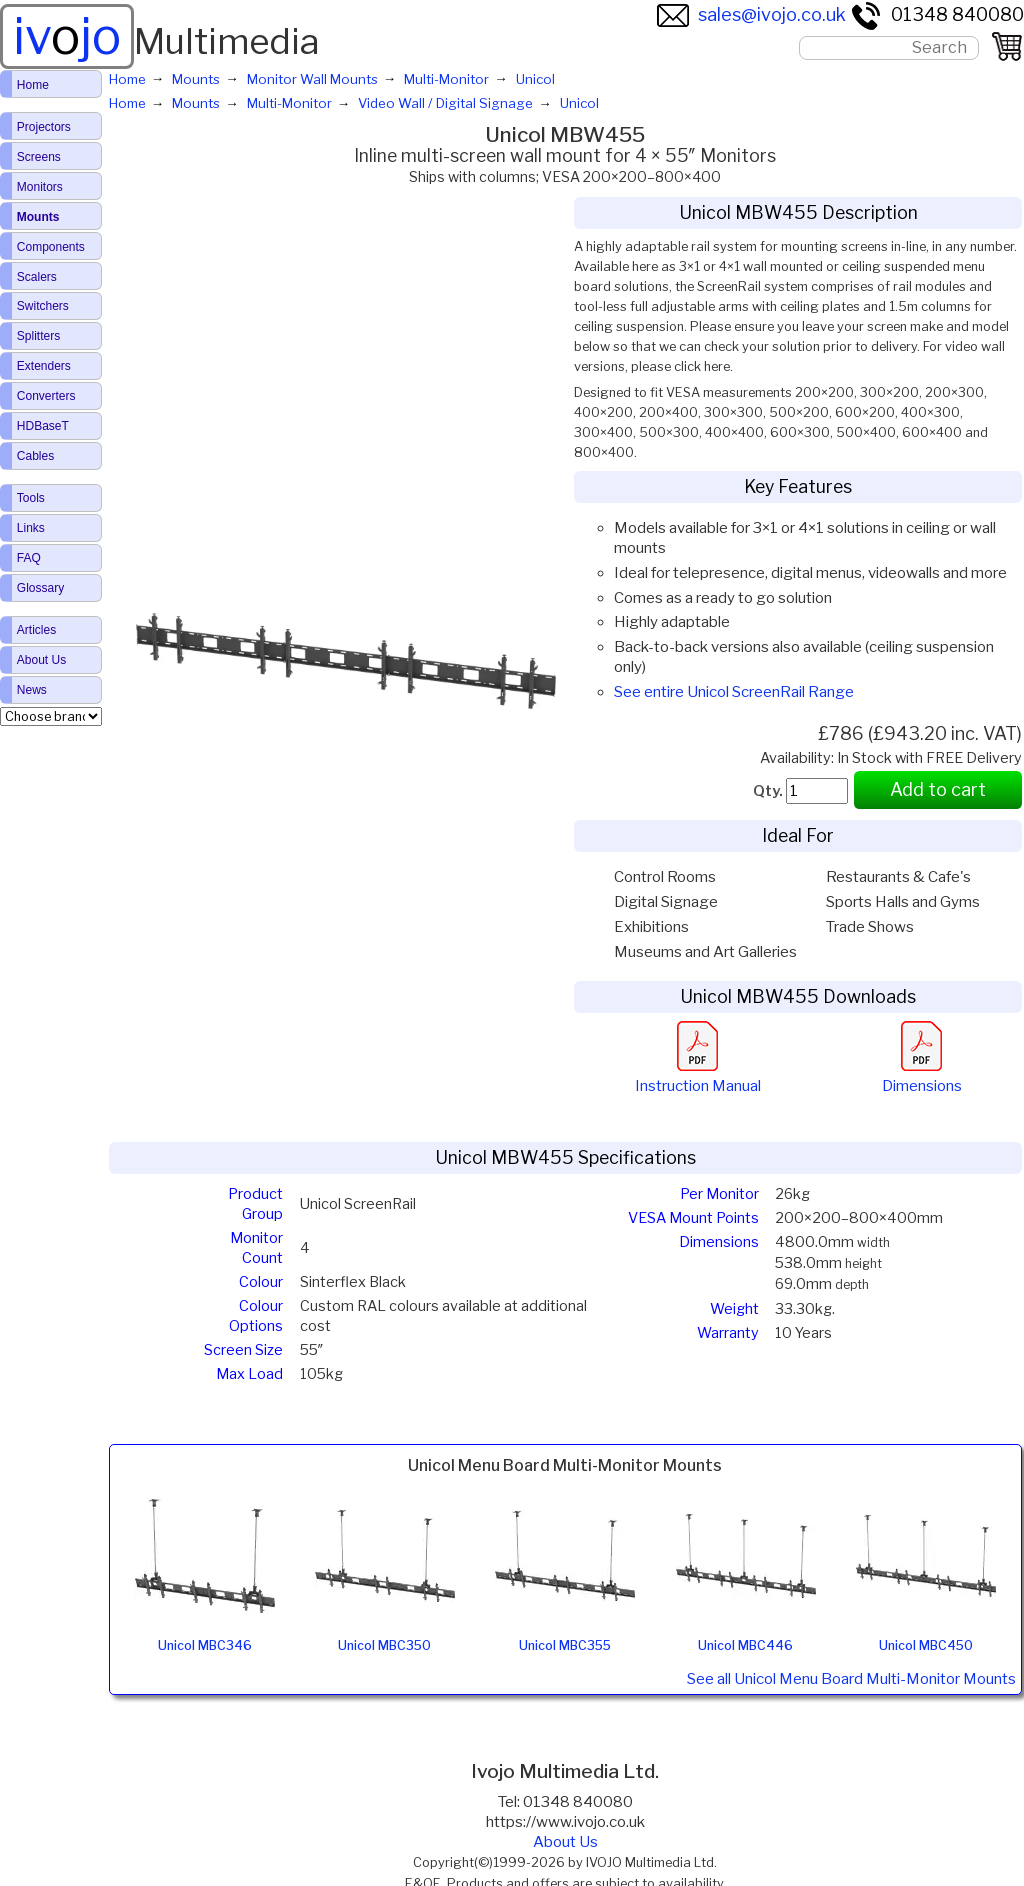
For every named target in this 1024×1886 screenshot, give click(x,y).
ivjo (67, 36)
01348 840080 (937, 14)
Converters (46, 396)
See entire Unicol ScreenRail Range (734, 692)
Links (31, 528)
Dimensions (922, 1076)
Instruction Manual (698, 1076)
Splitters (38, 336)
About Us (565, 1842)
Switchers (43, 306)
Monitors (40, 187)
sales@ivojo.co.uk (751, 14)
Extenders (44, 366)
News (32, 690)
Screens (39, 157)
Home (33, 85)
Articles (36, 630)
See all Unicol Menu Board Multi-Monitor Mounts (851, 1679)
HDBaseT (43, 426)
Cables (35, 456)
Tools (31, 498)
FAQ (29, 558)
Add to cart (938, 789)
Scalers (37, 277)
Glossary (40, 588)
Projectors (44, 127)
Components (51, 247)
